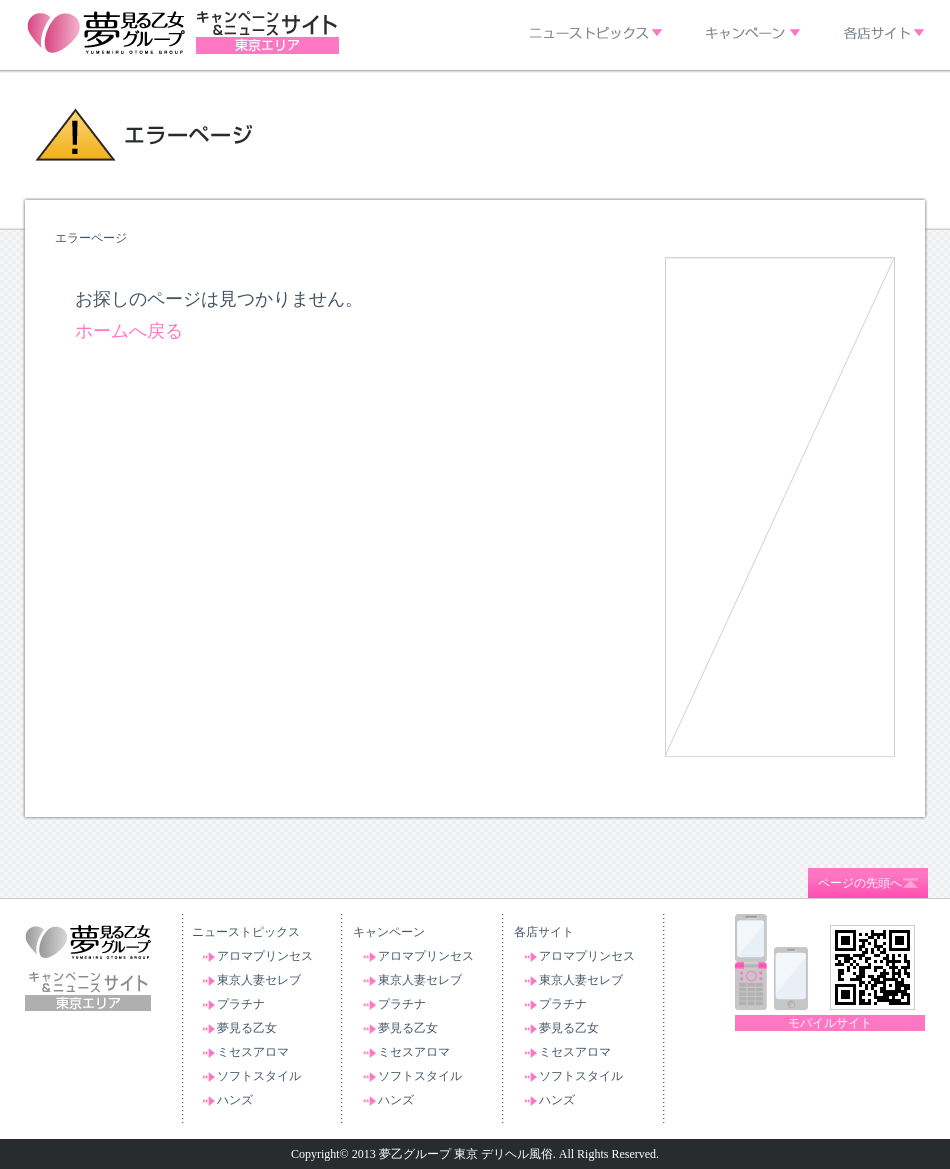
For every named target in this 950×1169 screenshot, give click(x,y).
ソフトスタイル (259, 1076)
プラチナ (241, 1004)
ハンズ (235, 1100)
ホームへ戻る (129, 331)
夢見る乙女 (247, 1028)
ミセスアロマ (253, 1052)
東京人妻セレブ (259, 980)
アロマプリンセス (265, 956)
